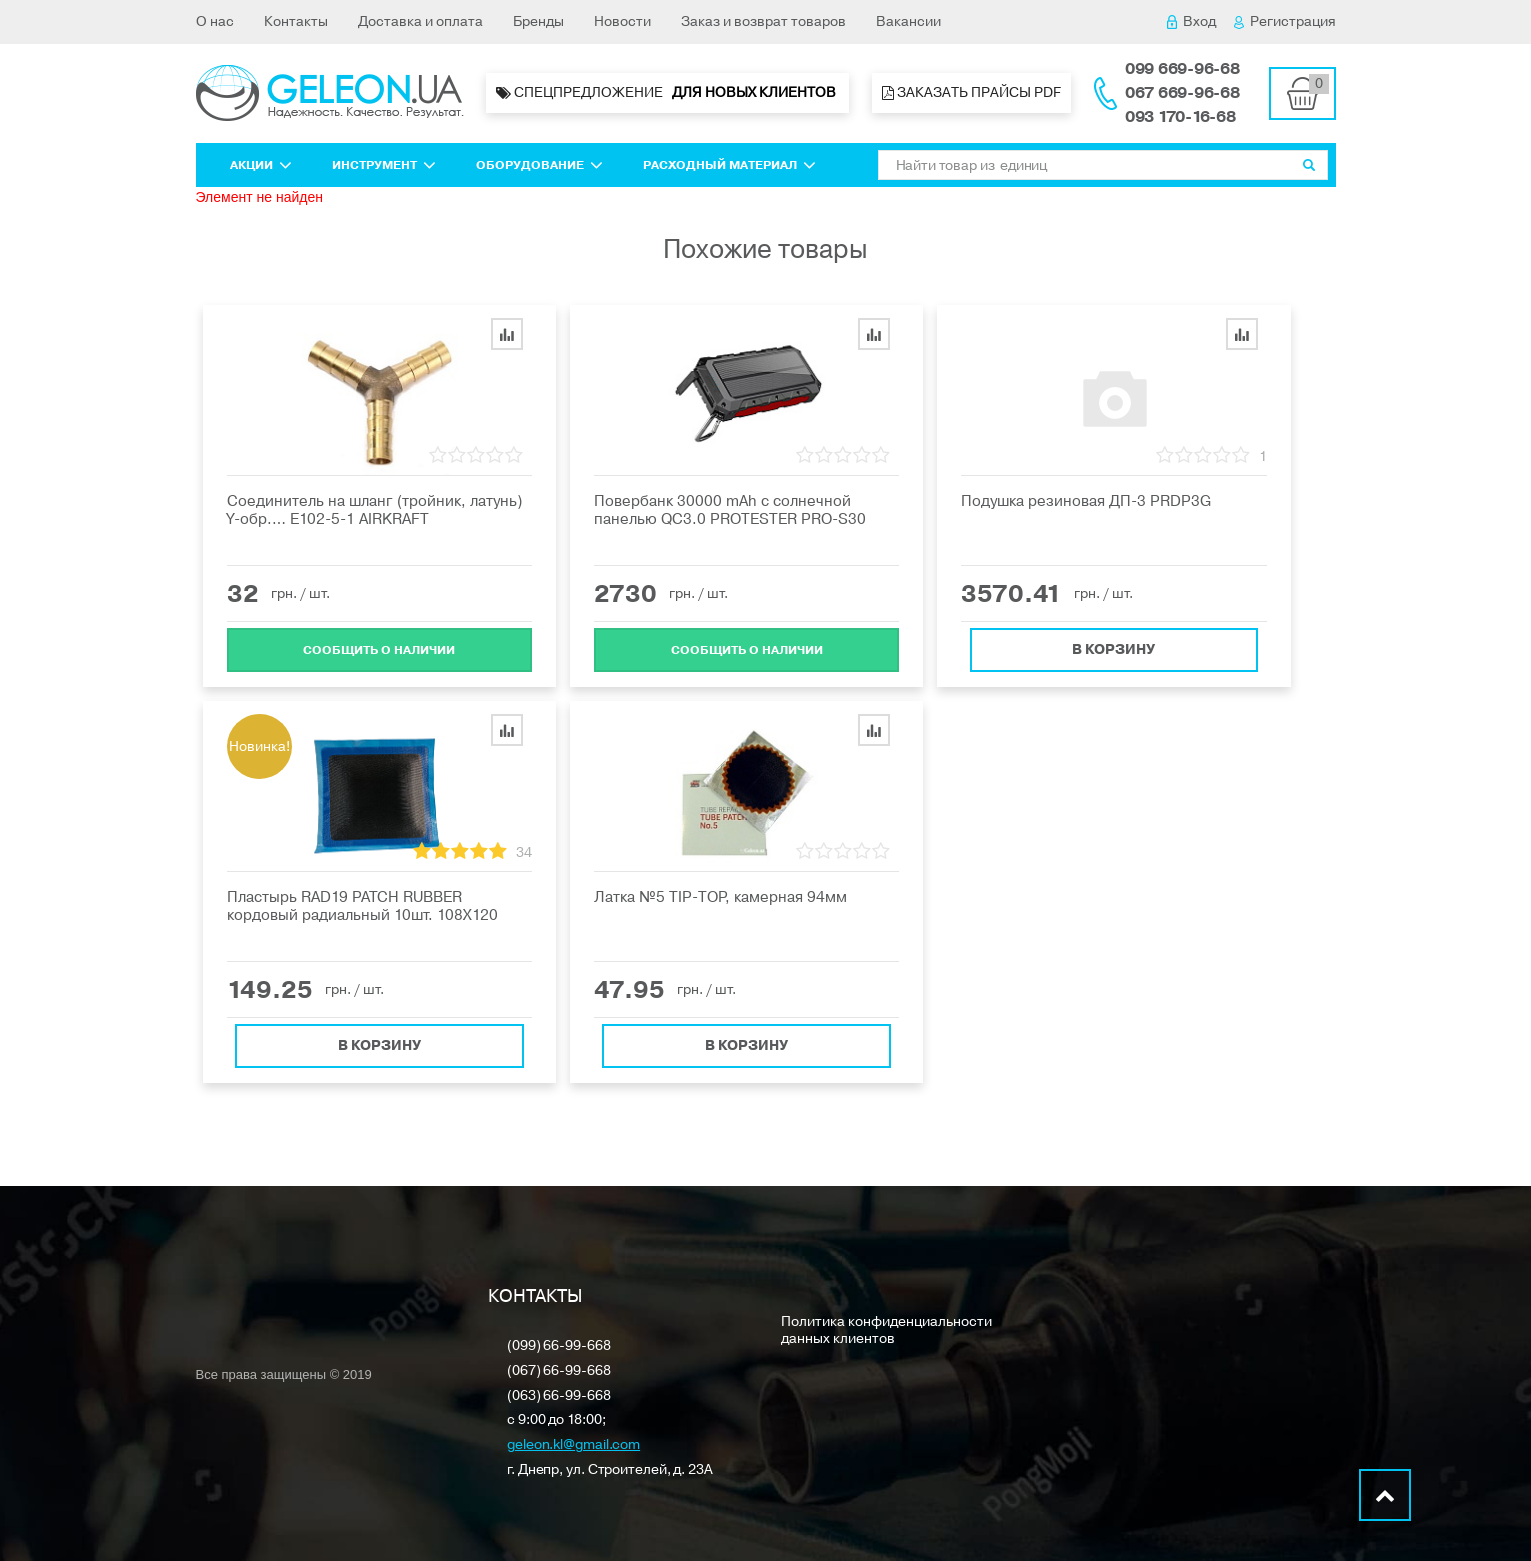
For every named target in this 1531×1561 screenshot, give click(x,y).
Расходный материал (729, 165)
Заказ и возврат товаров (763, 21)
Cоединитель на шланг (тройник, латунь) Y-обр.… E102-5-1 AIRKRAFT (374, 510)
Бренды (538, 21)
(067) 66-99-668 (559, 1371)
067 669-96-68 (1182, 93)
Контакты (296, 21)
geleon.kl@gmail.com (573, 1445)
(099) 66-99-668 (559, 1346)
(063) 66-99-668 (559, 1396)
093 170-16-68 (1180, 117)
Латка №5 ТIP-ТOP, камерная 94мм (720, 897)
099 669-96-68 (1182, 69)
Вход (1191, 21)
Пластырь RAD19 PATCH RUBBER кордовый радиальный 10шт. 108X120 (362, 906)
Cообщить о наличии (379, 644)
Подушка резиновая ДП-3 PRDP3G (1086, 501)
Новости (622, 21)
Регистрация (1285, 21)
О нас (215, 21)
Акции (261, 165)
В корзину (1113, 643)
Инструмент (384, 165)
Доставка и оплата (420, 21)
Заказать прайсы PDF (971, 92)
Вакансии (908, 21)
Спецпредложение (667, 93)
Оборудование (539, 165)
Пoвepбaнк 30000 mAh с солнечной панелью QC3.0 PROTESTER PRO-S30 (730, 510)
